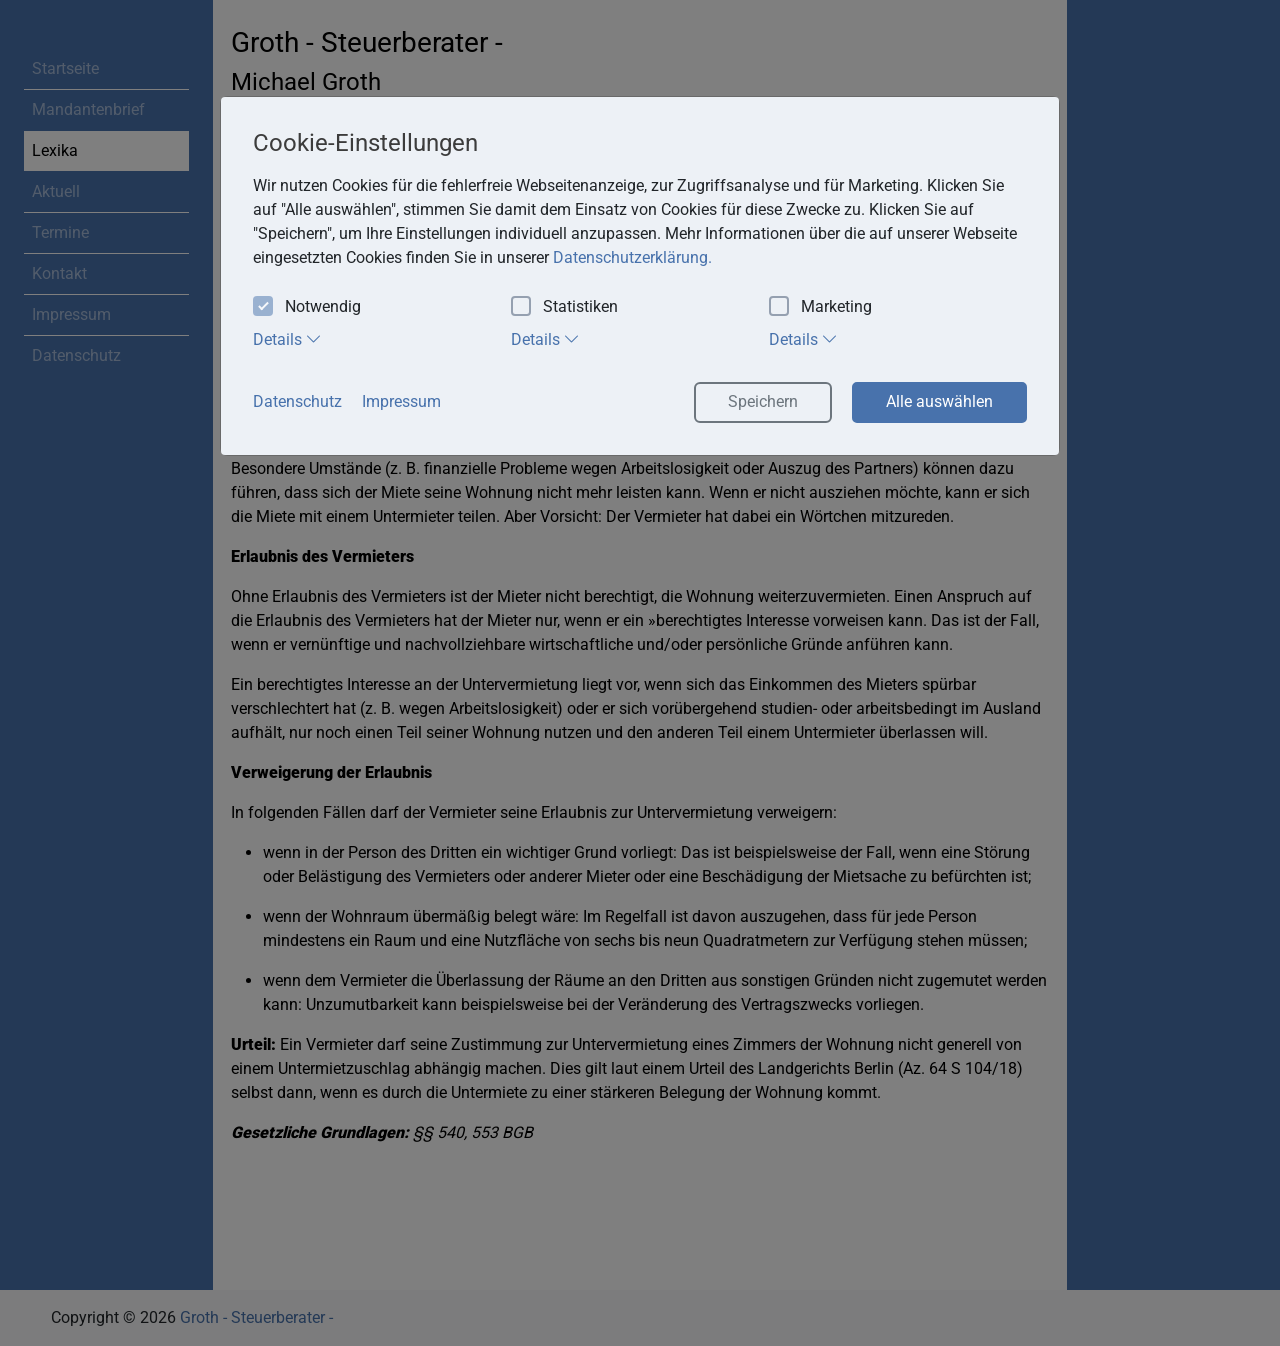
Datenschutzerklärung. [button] (632, 257)
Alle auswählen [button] (939, 401)
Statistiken (564, 307)
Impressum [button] (401, 401)
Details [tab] (287, 339)
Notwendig (307, 307)
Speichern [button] (763, 401)
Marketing (820, 307)
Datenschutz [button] (297, 401)
